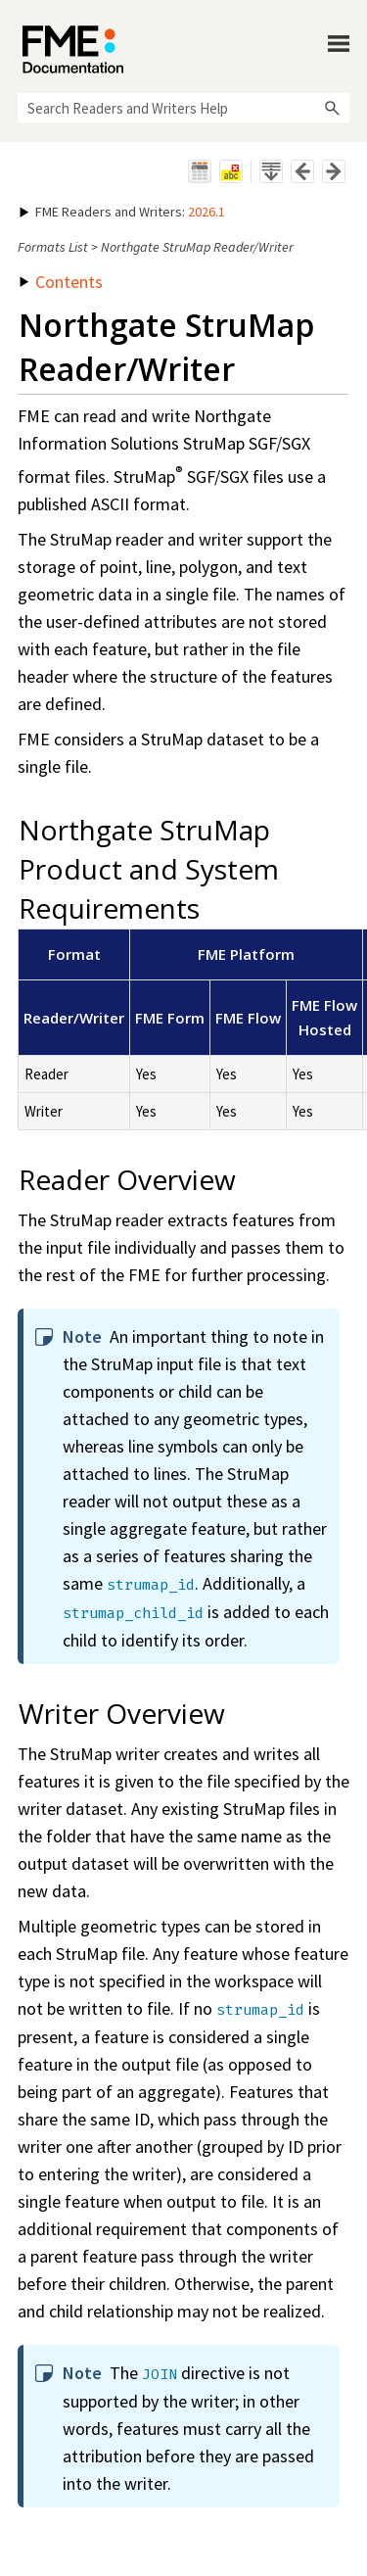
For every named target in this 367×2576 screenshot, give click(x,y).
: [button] (122, 211)
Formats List (53, 247)
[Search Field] (183, 107)
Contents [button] (61, 281)
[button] (331, 107)
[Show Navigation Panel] (338, 44)
